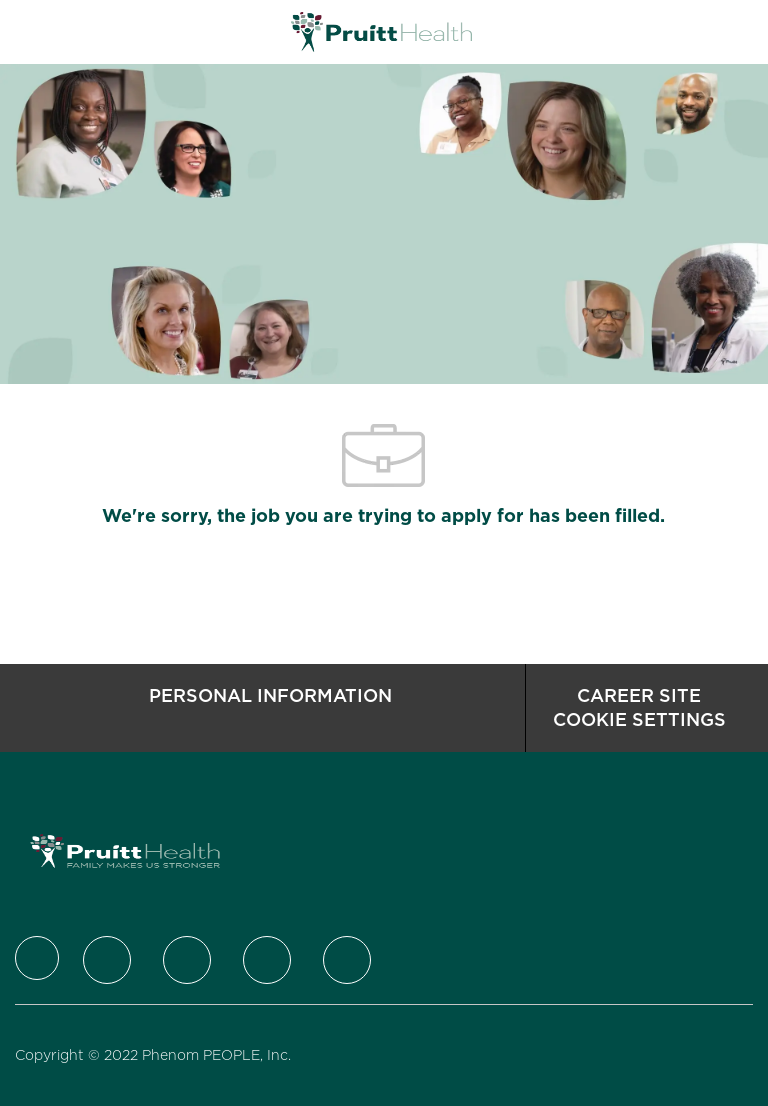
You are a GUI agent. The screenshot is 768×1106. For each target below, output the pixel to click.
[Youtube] (347, 960)
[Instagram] (267, 960)
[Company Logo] (381, 31)
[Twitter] (107, 960)
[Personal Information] (270, 708)
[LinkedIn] (187, 960)
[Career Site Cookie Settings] (639, 708)
